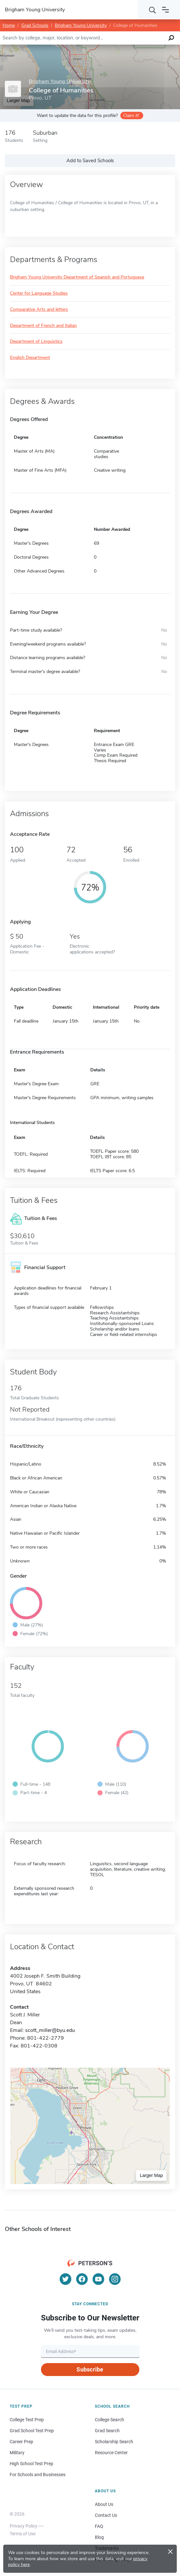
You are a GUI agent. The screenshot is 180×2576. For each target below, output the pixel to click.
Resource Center (111, 2452)
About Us (104, 2504)
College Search (109, 2419)
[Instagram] (115, 2279)
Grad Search (107, 2430)
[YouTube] (98, 2279)
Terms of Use (22, 2533)
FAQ (99, 2526)
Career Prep (21, 2441)
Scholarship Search (114, 2441)
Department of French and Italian (43, 326)
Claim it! (131, 115)
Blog (99, 2537)
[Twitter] (65, 2279)
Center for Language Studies (39, 293)
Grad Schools (34, 25)
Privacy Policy (23, 2526)
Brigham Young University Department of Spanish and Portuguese (77, 277)
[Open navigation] (165, 10)
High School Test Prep (31, 2463)
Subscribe (89, 2369)
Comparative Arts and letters (39, 309)
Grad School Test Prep (32, 2430)
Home (9, 25)
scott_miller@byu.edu (50, 2030)
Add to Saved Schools (90, 160)
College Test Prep (27, 2419)
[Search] (152, 10)
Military (17, 2452)
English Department (30, 358)
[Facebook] (82, 2279)
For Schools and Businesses (37, 2474)
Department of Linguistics (36, 341)
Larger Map (151, 2175)
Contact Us (106, 2515)
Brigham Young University (81, 25)
